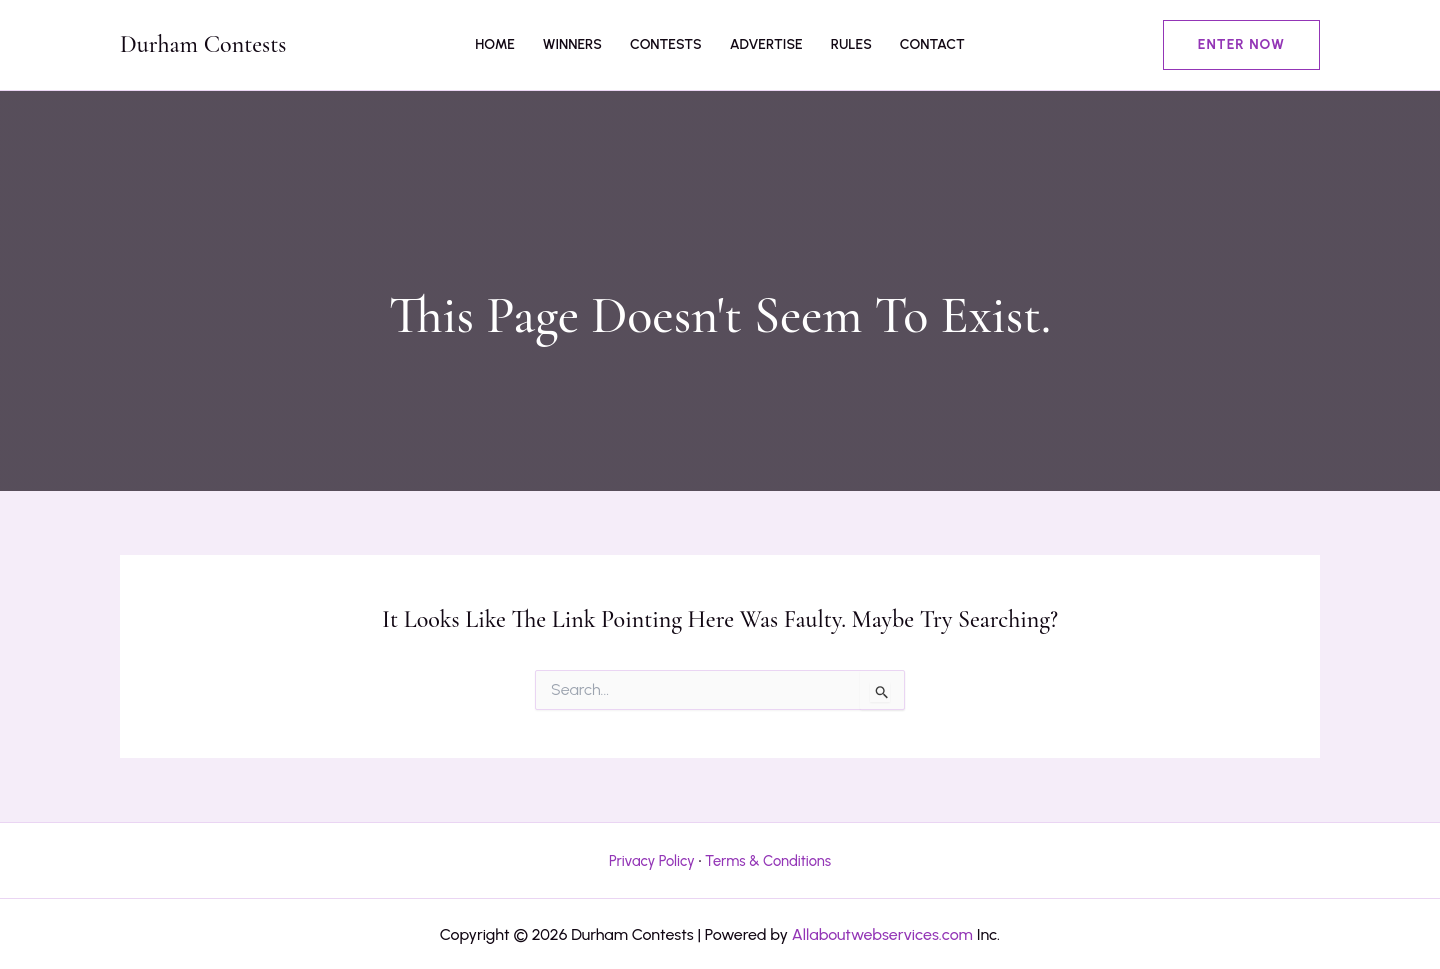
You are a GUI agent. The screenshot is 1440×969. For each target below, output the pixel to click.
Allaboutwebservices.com (882, 934)
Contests (666, 44)
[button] (1241, 45)
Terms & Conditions (768, 861)
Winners (572, 44)
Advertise (766, 44)
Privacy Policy (652, 861)
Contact (932, 44)
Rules (851, 44)
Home (495, 44)
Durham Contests (203, 44)
